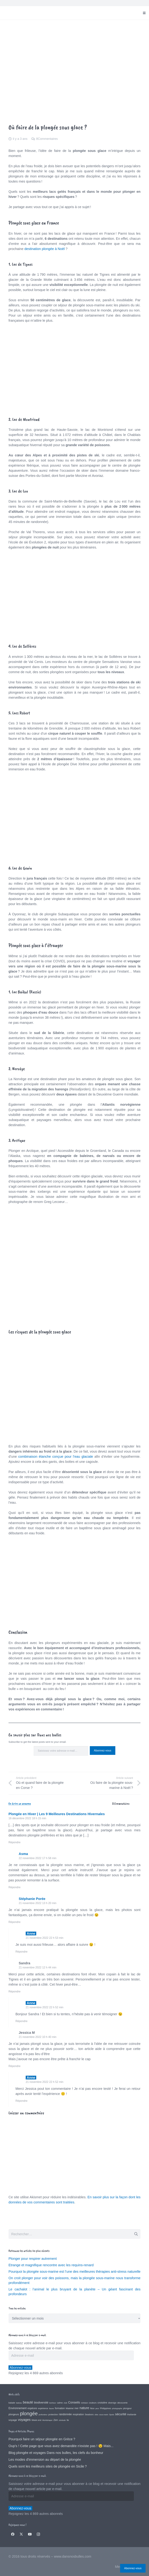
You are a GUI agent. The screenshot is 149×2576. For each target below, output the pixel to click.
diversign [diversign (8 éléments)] (112, 2403)
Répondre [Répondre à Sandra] (14, 1991)
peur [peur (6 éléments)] (97, 2408)
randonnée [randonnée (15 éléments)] (65, 2414)
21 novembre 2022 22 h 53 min (44, 1937)
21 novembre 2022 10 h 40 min (37, 2036)
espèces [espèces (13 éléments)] (32, 2408)
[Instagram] (38, 2534)
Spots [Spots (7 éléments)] (111, 2415)
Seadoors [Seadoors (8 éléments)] (89, 2414)
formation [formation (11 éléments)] (60, 2408)
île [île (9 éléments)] (68, 2420)
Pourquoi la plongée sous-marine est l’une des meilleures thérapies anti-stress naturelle (74, 2271)
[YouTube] (30, 2534)
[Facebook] (13, 2534)
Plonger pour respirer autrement (33, 2258)
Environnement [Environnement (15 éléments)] (18, 2408)
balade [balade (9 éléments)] (12, 2402)
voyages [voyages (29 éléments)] (24, 2420)
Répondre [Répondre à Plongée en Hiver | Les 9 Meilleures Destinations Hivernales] (14, 1842)
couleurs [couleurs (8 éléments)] (93, 2403)
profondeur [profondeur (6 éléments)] (43, 2415)
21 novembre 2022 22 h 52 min (44, 2007)
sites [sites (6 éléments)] (96, 2415)
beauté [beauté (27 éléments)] (28, 2402)
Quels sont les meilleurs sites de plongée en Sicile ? (48, 2466)
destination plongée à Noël (44, 249)
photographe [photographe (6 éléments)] (117, 2408)
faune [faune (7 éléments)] (51, 2408)
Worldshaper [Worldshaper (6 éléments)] (47, 2420)
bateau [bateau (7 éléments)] (19, 2403)
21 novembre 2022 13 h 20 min (37, 1903)
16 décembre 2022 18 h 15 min (27, 1818)
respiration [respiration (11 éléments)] (78, 2414)
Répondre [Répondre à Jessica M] (14, 2066)
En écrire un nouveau (20, 1803)
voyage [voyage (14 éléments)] (13, 2419)
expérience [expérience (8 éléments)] (43, 2408)
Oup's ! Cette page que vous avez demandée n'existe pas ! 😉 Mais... (61, 2446)
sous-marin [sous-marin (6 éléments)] (103, 2415)
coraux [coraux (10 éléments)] (84, 2402)
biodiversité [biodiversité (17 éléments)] (41, 2402)
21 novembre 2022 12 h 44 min (37, 1967)
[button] (144, 13)
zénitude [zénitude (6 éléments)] (62, 2420)
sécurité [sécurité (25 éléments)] (120, 2414)
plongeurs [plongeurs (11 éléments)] (14, 2414)
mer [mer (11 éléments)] (76, 2408)
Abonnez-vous (102, 1750)
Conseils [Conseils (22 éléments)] (74, 2402)
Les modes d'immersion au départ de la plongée (45, 2459)
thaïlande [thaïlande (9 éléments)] (131, 2414)
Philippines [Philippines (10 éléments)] (105, 2408)
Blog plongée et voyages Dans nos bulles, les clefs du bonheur (56, 2453)
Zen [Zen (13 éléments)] (55, 2419)
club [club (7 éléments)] (65, 2403)
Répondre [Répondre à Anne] (21, 1951)
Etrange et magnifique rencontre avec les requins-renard (51, 2265)
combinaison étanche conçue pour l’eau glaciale (55, 1456)
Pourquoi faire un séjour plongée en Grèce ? (42, 2439)
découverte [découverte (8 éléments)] (122, 2403)
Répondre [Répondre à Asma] (14, 1887)
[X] (21, 2534)
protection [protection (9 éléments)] (53, 2414)
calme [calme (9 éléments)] (60, 2402)
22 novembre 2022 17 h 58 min (37, 1858)
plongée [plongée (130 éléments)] (29, 2413)
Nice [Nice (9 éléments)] (92, 2408)
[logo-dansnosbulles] (17, 13)
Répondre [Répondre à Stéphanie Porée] (14, 1922)
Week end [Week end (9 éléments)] (36, 2420)
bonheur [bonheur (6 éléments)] (52, 2403)
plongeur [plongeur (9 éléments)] (127, 2408)
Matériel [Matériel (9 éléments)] (70, 2408)
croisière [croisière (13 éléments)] (102, 2402)
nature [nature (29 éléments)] (84, 2408)
